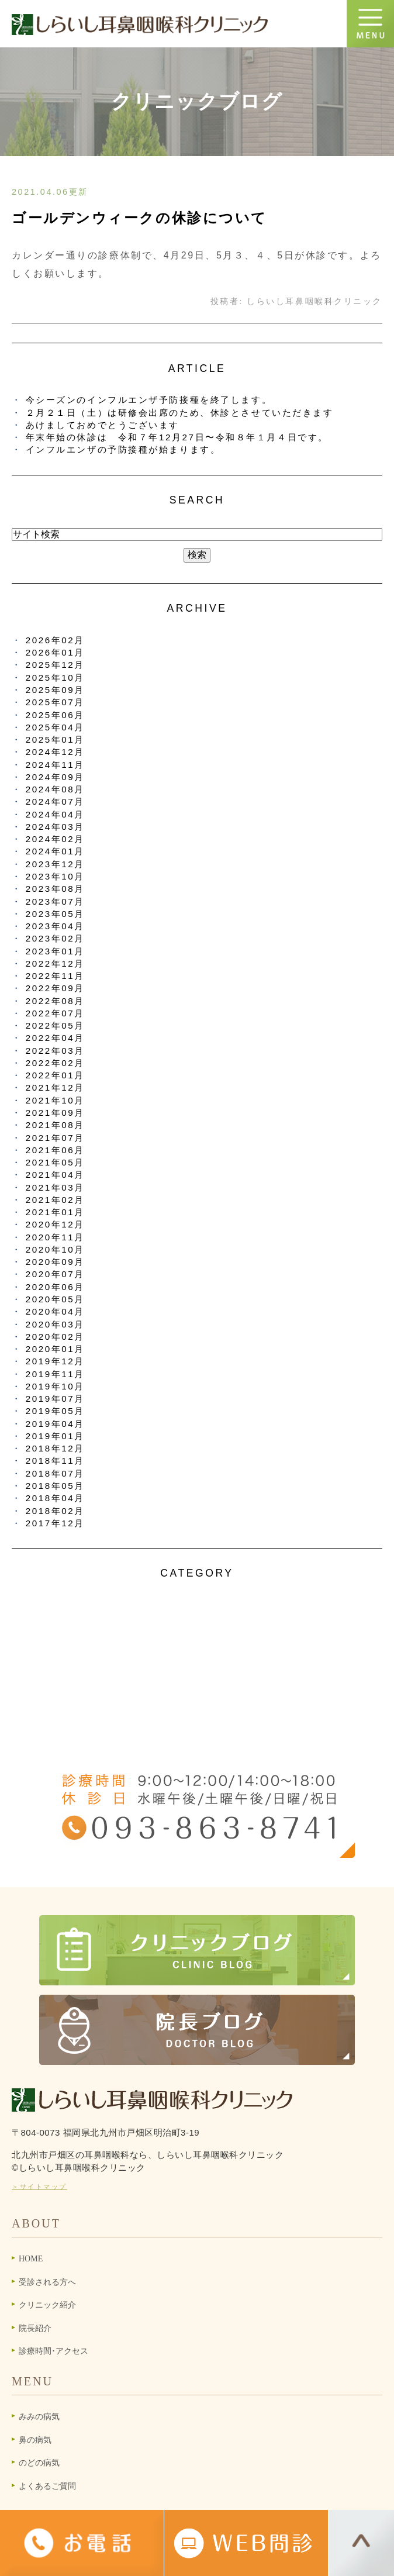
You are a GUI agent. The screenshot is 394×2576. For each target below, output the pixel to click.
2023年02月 (55, 938)
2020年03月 (55, 1324)
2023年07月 (55, 901)
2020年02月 (55, 1337)
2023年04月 (55, 926)
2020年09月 (55, 1262)
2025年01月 (55, 739)
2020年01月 (55, 1349)
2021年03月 (55, 1187)
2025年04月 (55, 727)
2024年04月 (55, 814)
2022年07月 (55, 1013)
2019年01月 (55, 1436)
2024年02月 (55, 839)
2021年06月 (55, 1150)
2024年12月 (55, 752)
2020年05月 (55, 1299)
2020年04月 (55, 1311)
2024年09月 (55, 777)
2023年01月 (55, 951)
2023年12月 (55, 864)
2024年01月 (55, 851)
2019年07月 (55, 1398)
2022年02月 (55, 1063)
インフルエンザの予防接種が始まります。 (123, 449)
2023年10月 (55, 876)
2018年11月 (55, 1460)
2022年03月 (55, 1051)
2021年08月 (55, 1125)
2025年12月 (55, 665)
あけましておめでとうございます (102, 425)
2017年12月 (55, 1523)
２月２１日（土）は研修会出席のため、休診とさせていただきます (180, 413)
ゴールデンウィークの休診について (139, 218)
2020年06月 (55, 1287)
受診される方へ (47, 2282)
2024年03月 (55, 827)
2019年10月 (55, 1386)
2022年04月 (55, 1038)
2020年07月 (55, 1274)
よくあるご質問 (47, 2486)
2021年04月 (55, 1175)
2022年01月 (55, 1075)
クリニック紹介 (47, 2305)
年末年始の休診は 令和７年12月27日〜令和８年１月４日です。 (177, 437)
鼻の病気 (35, 2440)
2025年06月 (55, 715)
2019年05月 (55, 1411)
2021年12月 (55, 1087)
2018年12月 (55, 1448)
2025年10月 (55, 677)
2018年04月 (55, 1498)
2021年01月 (55, 1212)
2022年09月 (55, 988)
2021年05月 (55, 1162)
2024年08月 (55, 789)
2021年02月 (55, 1200)
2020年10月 (55, 1249)
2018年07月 (55, 1473)
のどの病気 (39, 2462)
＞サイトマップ (39, 2186)
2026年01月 (55, 652)
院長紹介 (35, 2328)
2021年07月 (55, 1138)
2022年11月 (55, 976)
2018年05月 (55, 1486)
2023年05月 (55, 914)
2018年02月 (55, 1511)
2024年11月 (55, 765)
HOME (31, 2258)
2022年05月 (55, 1025)
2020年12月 (55, 1224)
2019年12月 (55, 1361)
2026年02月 (55, 640)
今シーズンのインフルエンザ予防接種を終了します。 (149, 400)
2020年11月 (55, 1237)
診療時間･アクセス (53, 2351)
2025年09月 (55, 690)
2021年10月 (55, 1100)
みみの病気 (39, 2416)
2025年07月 (55, 702)
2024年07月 (55, 801)
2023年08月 (55, 889)
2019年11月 (55, 1374)
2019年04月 (55, 1424)
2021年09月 (55, 1113)
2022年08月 (55, 1001)
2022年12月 (55, 963)
